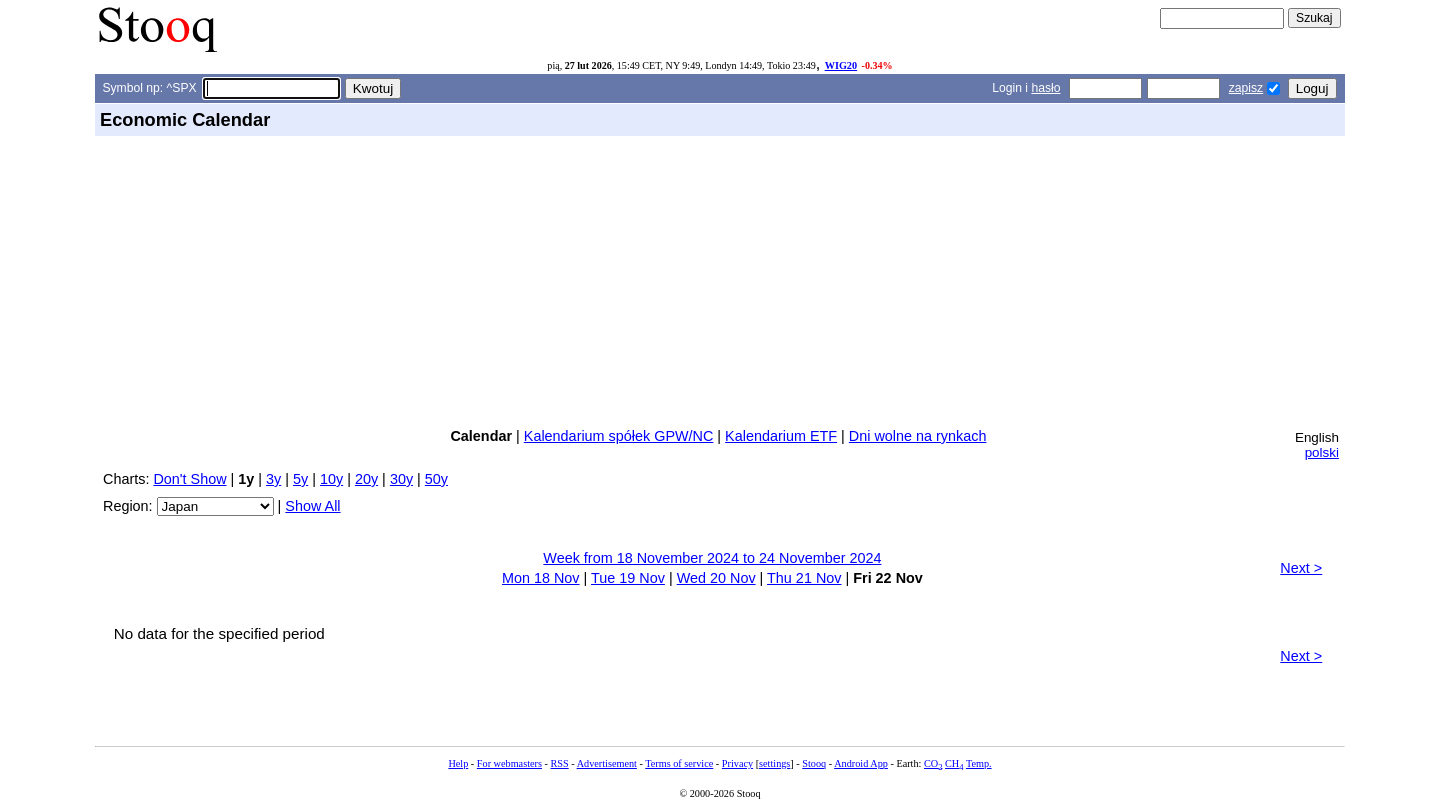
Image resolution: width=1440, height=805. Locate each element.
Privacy (737, 763)
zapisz (1246, 88)
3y (273, 479)
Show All (312, 506)
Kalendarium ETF (781, 436)
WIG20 (841, 65)
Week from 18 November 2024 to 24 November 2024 (712, 558)
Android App (861, 763)
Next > (1301, 568)
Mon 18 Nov (541, 578)
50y (436, 479)
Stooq (814, 763)
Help (458, 763)
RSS (559, 763)
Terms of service (679, 763)
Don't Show (189, 479)
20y (366, 479)
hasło (1045, 88)
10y (331, 479)
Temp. (979, 763)
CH (954, 763)
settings (774, 763)
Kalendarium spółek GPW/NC (619, 436)
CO (933, 763)
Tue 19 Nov (628, 578)
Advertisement (607, 763)
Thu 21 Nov (804, 578)
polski (1322, 452)
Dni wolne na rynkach (918, 436)
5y (300, 479)
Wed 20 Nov (716, 578)
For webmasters (509, 763)
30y (401, 479)
